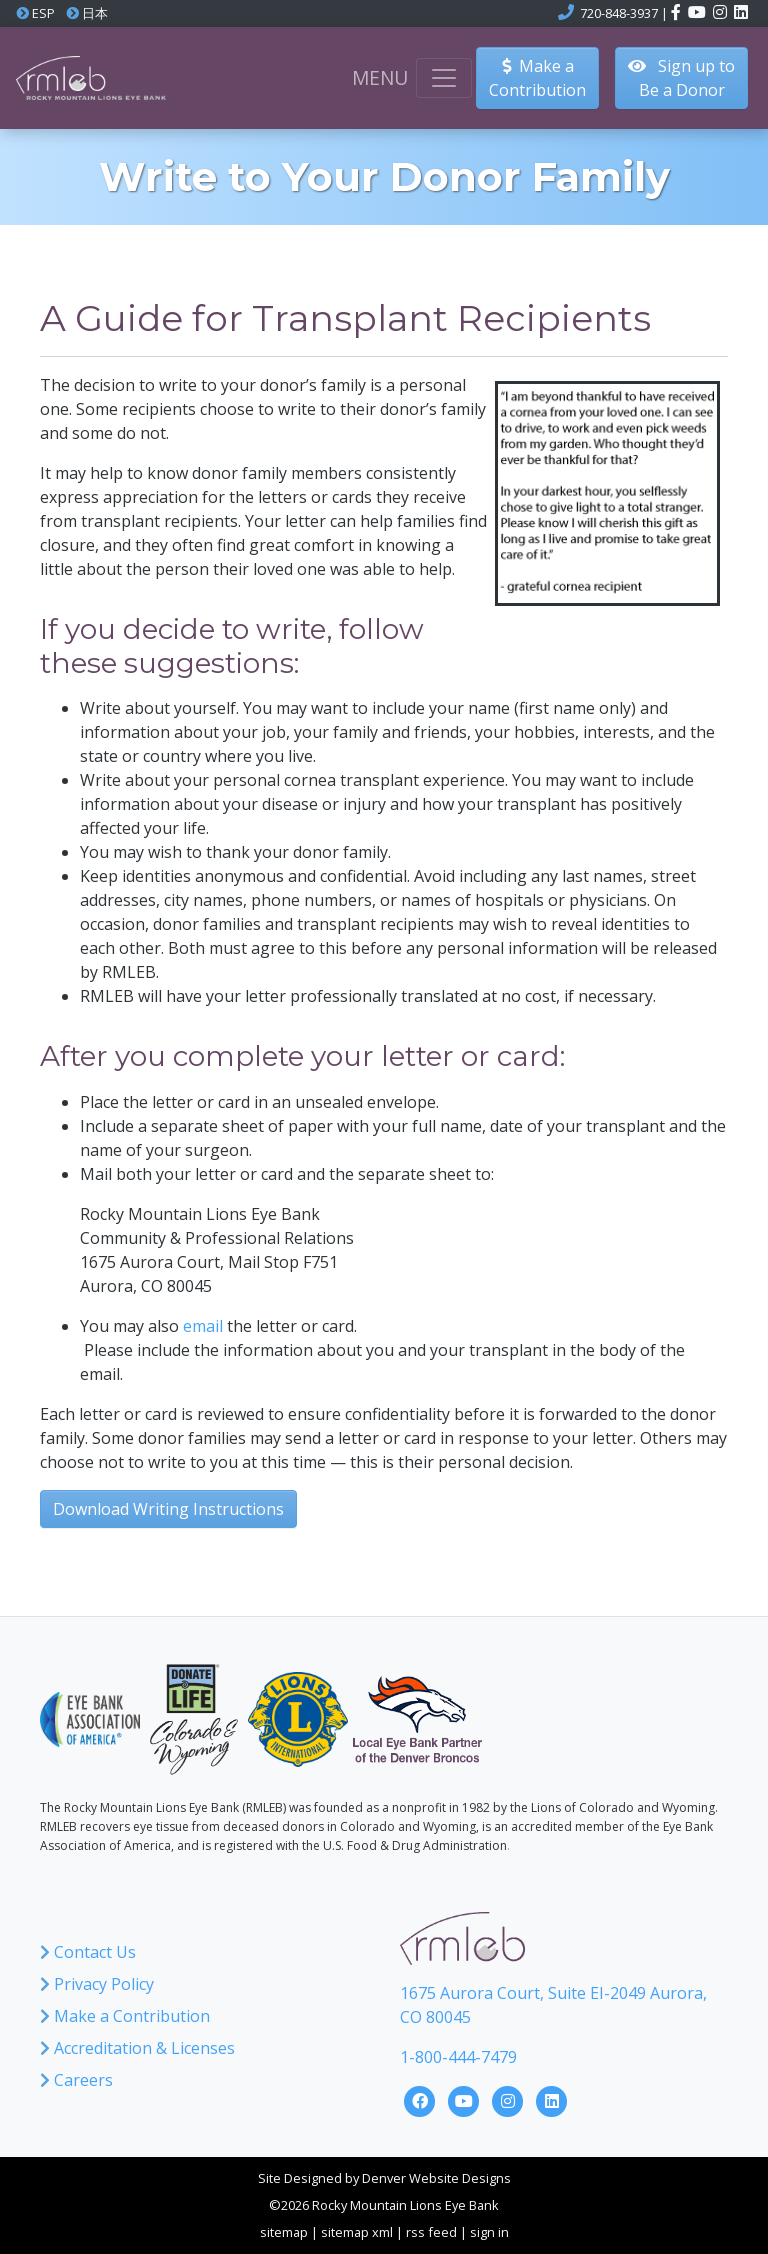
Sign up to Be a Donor (681, 78)
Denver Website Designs (436, 2178)
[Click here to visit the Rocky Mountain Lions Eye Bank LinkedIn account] (741, 13)
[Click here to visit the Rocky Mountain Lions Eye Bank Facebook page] (677, 13)
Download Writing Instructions (168, 1509)
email (203, 1326)
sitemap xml (357, 2232)
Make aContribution (537, 78)
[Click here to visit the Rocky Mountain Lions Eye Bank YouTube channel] (698, 13)
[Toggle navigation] (444, 78)
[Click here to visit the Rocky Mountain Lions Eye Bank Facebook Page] (422, 2099)
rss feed (431, 2232)
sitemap (284, 2232)
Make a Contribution (125, 2016)
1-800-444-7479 (458, 2057)
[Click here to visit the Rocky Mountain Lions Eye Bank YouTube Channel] (466, 2099)
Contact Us (88, 1952)
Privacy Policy (97, 1984)
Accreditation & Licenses (137, 2048)
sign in (489, 2232)
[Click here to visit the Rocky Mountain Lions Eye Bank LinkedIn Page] (552, 2099)
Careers (76, 2080)
